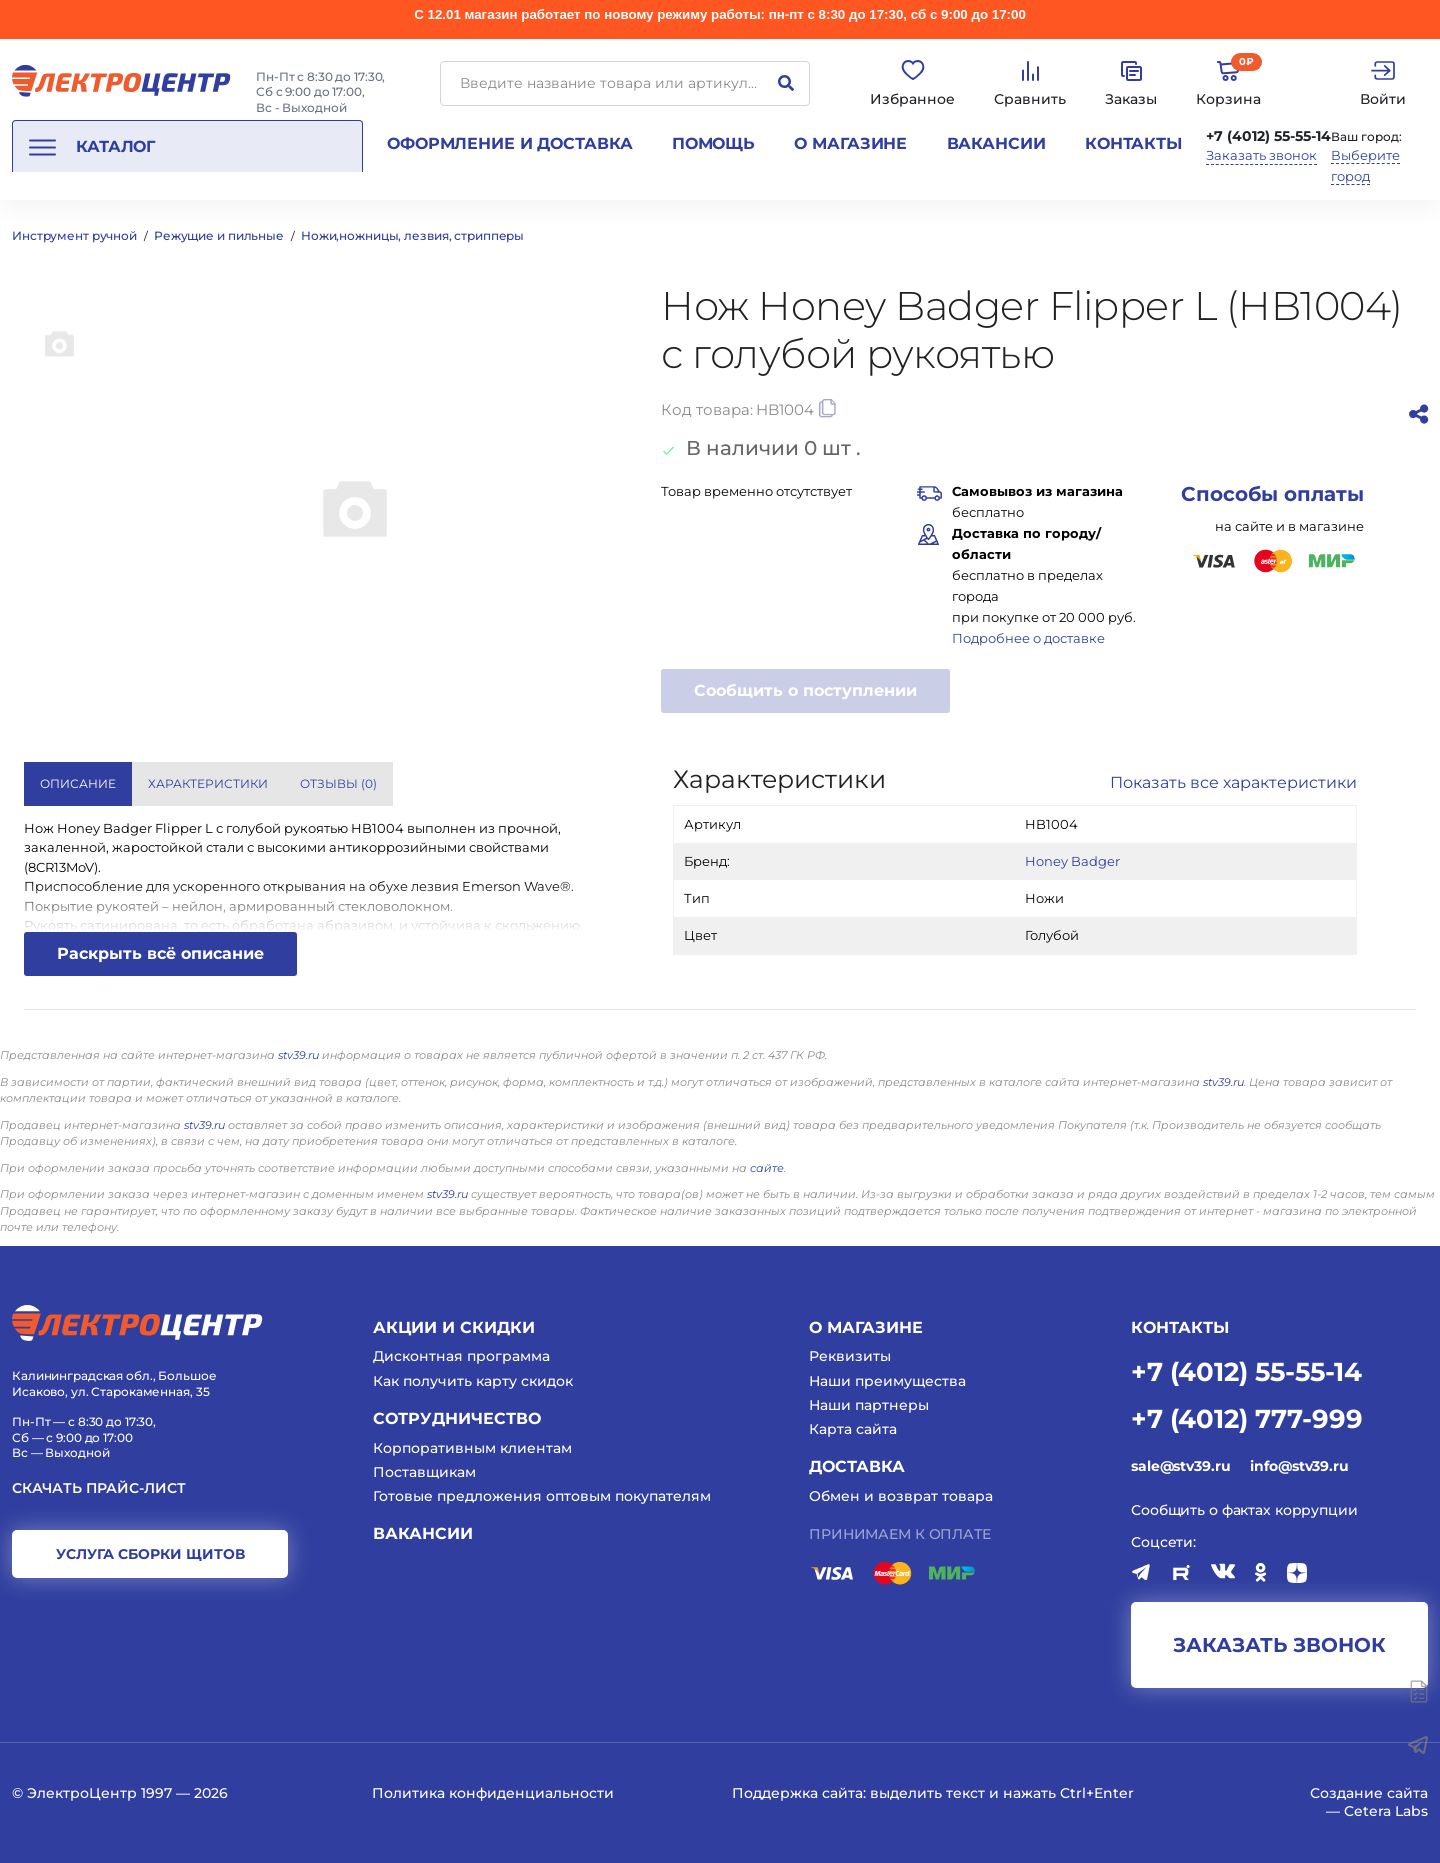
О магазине (850, 143)
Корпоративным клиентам (472, 1448)
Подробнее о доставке (1028, 638)
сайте (767, 1168)
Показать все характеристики (1233, 782)
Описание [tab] (78, 783)
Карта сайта (853, 1429)
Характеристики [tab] (208, 783)
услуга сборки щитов (150, 1554)
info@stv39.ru (1299, 1466)
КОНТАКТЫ (1180, 1327)
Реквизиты (850, 1356)
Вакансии (996, 143)
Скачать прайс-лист (99, 1488)
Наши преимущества (887, 1381)
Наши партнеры (869, 1405)
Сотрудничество (457, 1418)
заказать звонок (1279, 1645)
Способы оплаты (1272, 494)
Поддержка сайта (797, 1793)
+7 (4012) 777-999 (1247, 1417)
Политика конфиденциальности (493, 1793)
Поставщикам (424, 1472)
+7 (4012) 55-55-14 (1268, 136)
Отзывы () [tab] (338, 783)
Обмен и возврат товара (901, 1496)
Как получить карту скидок (473, 1381)
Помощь (713, 143)
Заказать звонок (1261, 155)
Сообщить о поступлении (805, 690)
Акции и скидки (454, 1327)
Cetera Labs (1386, 1811)
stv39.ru (298, 1055)
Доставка (857, 1466)
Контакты (1133, 143)
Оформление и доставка (509, 143)
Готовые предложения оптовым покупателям (542, 1496)
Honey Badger (1072, 861)
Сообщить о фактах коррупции (1244, 1510)
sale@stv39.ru (1180, 1466)
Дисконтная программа (461, 1356)
